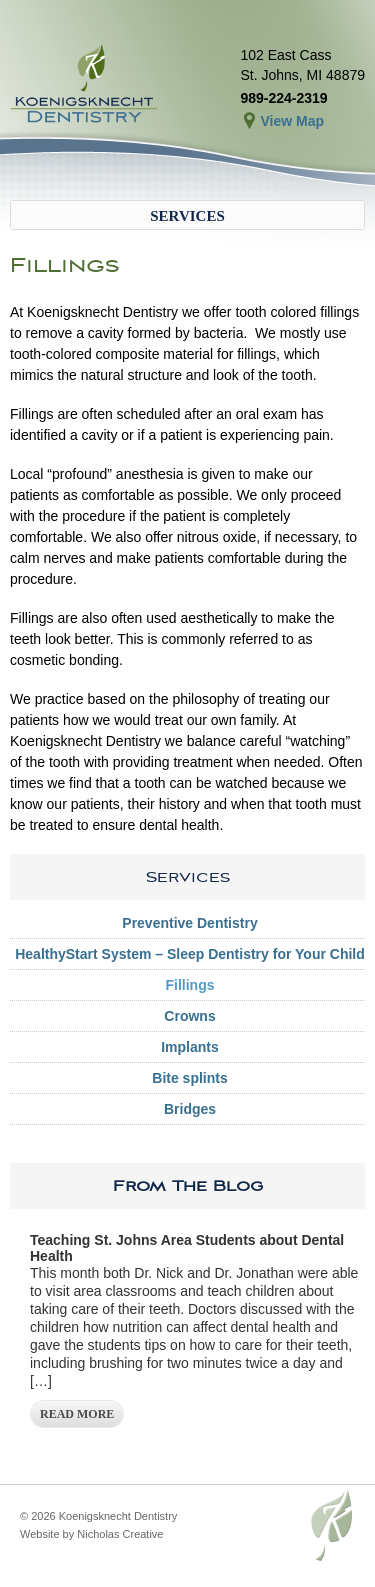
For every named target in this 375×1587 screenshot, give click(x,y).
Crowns (189, 1016)
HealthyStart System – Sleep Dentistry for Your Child (190, 954)
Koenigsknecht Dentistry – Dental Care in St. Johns (85, 85)
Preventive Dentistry (189, 923)
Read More (77, 1414)
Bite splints (189, 1078)
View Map (292, 121)
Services (187, 216)
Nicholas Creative (120, 1534)
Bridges (190, 1109)
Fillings (190, 985)
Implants (190, 1047)
